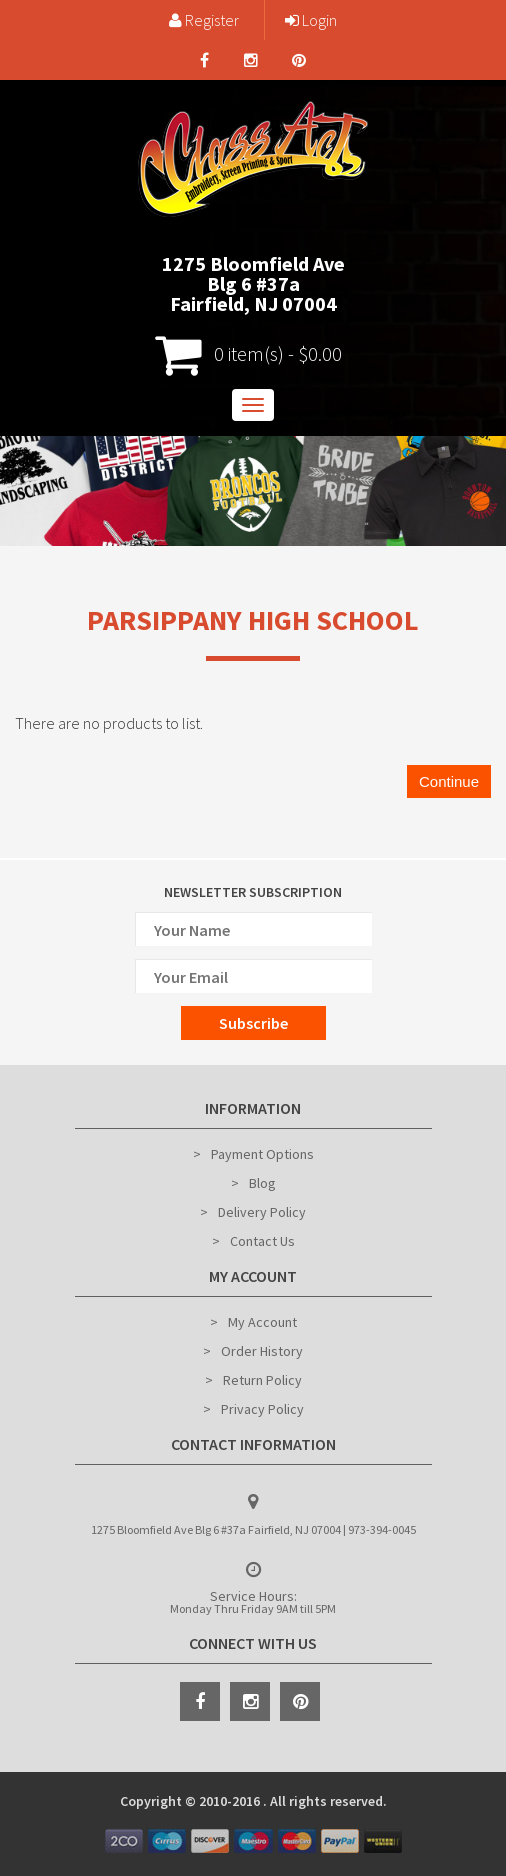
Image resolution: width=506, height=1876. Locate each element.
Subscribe (253, 1023)
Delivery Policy (262, 1212)
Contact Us (262, 1241)
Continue (449, 781)
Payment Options (262, 1154)
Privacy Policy (262, 1409)
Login (311, 20)
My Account (262, 1322)
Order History (262, 1351)
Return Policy (262, 1380)
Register (204, 20)
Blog (262, 1183)
